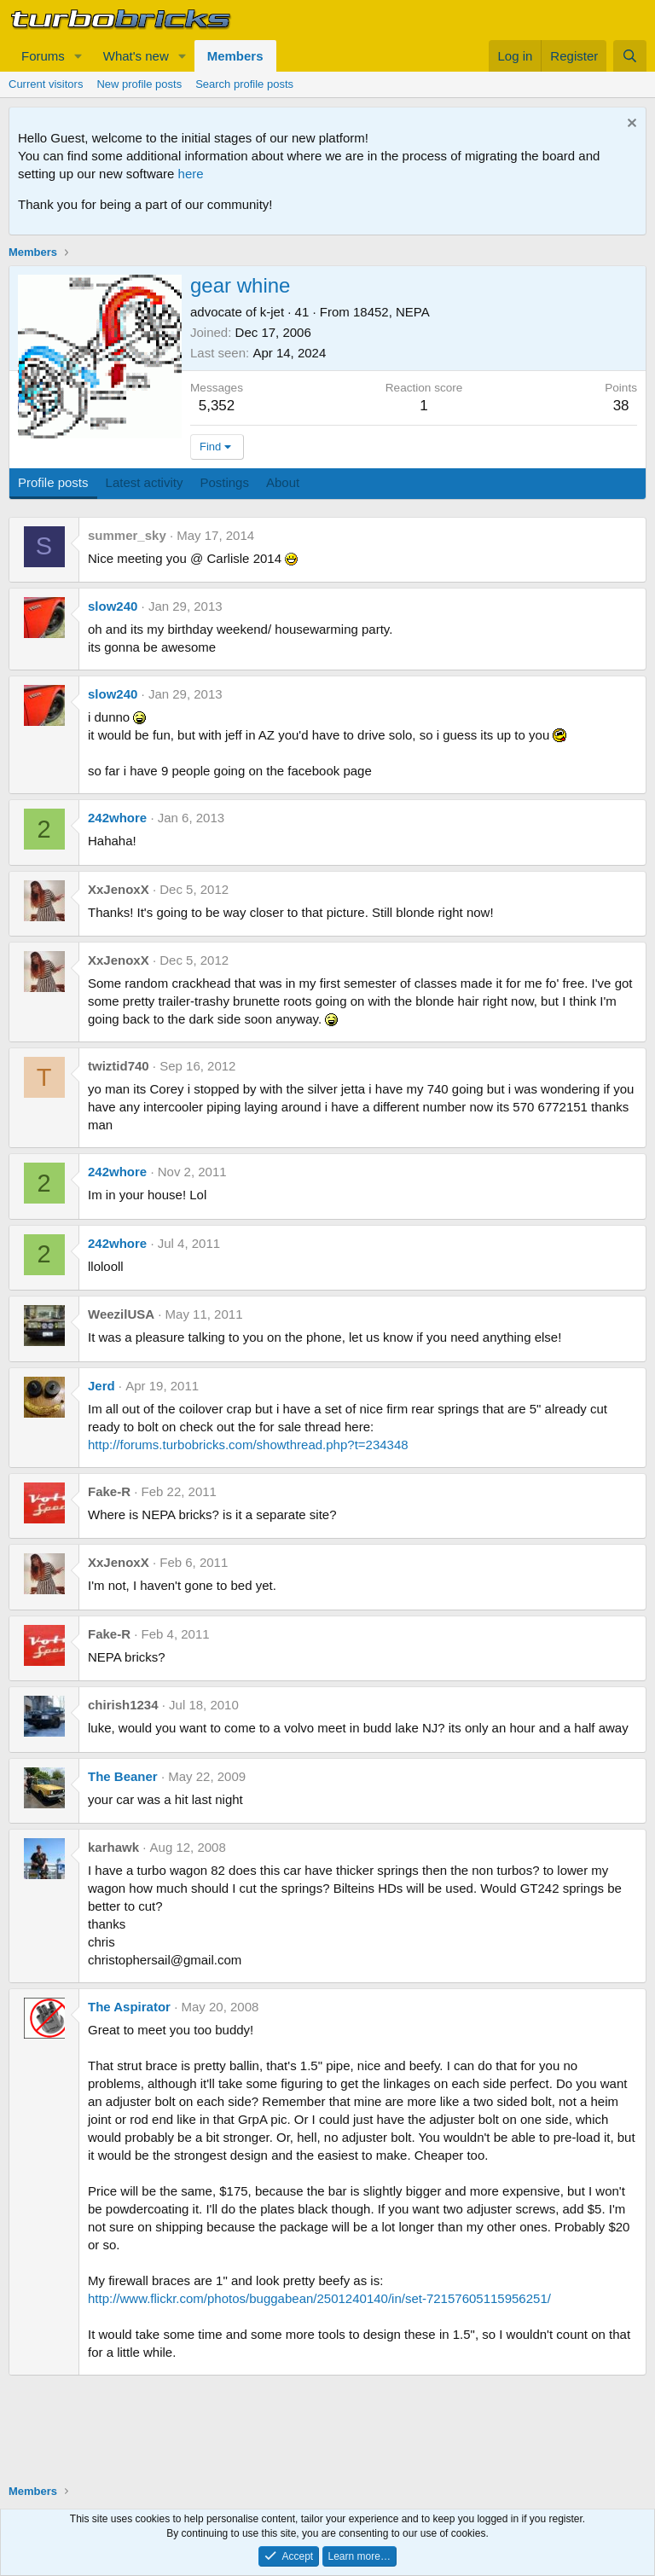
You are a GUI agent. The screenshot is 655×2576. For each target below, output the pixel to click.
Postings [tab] (224, 482)
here (191, 173)
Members (235, 56)
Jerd (101, 1385)
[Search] (629, 56)
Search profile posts (244, 84)
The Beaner (123, 1776)
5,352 (217, 405)
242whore (117, 817)
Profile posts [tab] (53, 482)
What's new (136, 56)
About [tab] (282, 482)
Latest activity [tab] (144, 482)
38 (621, 405)
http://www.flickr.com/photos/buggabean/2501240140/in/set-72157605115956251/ (319, 2298)
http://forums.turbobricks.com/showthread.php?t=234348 (248, 1444)
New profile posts (139, 84)
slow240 (112, 606)
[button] (78, 56)
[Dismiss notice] (630, 125)
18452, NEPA (391, 312)
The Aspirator (129, 2006)
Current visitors (46, 84)
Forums (43, 56)
